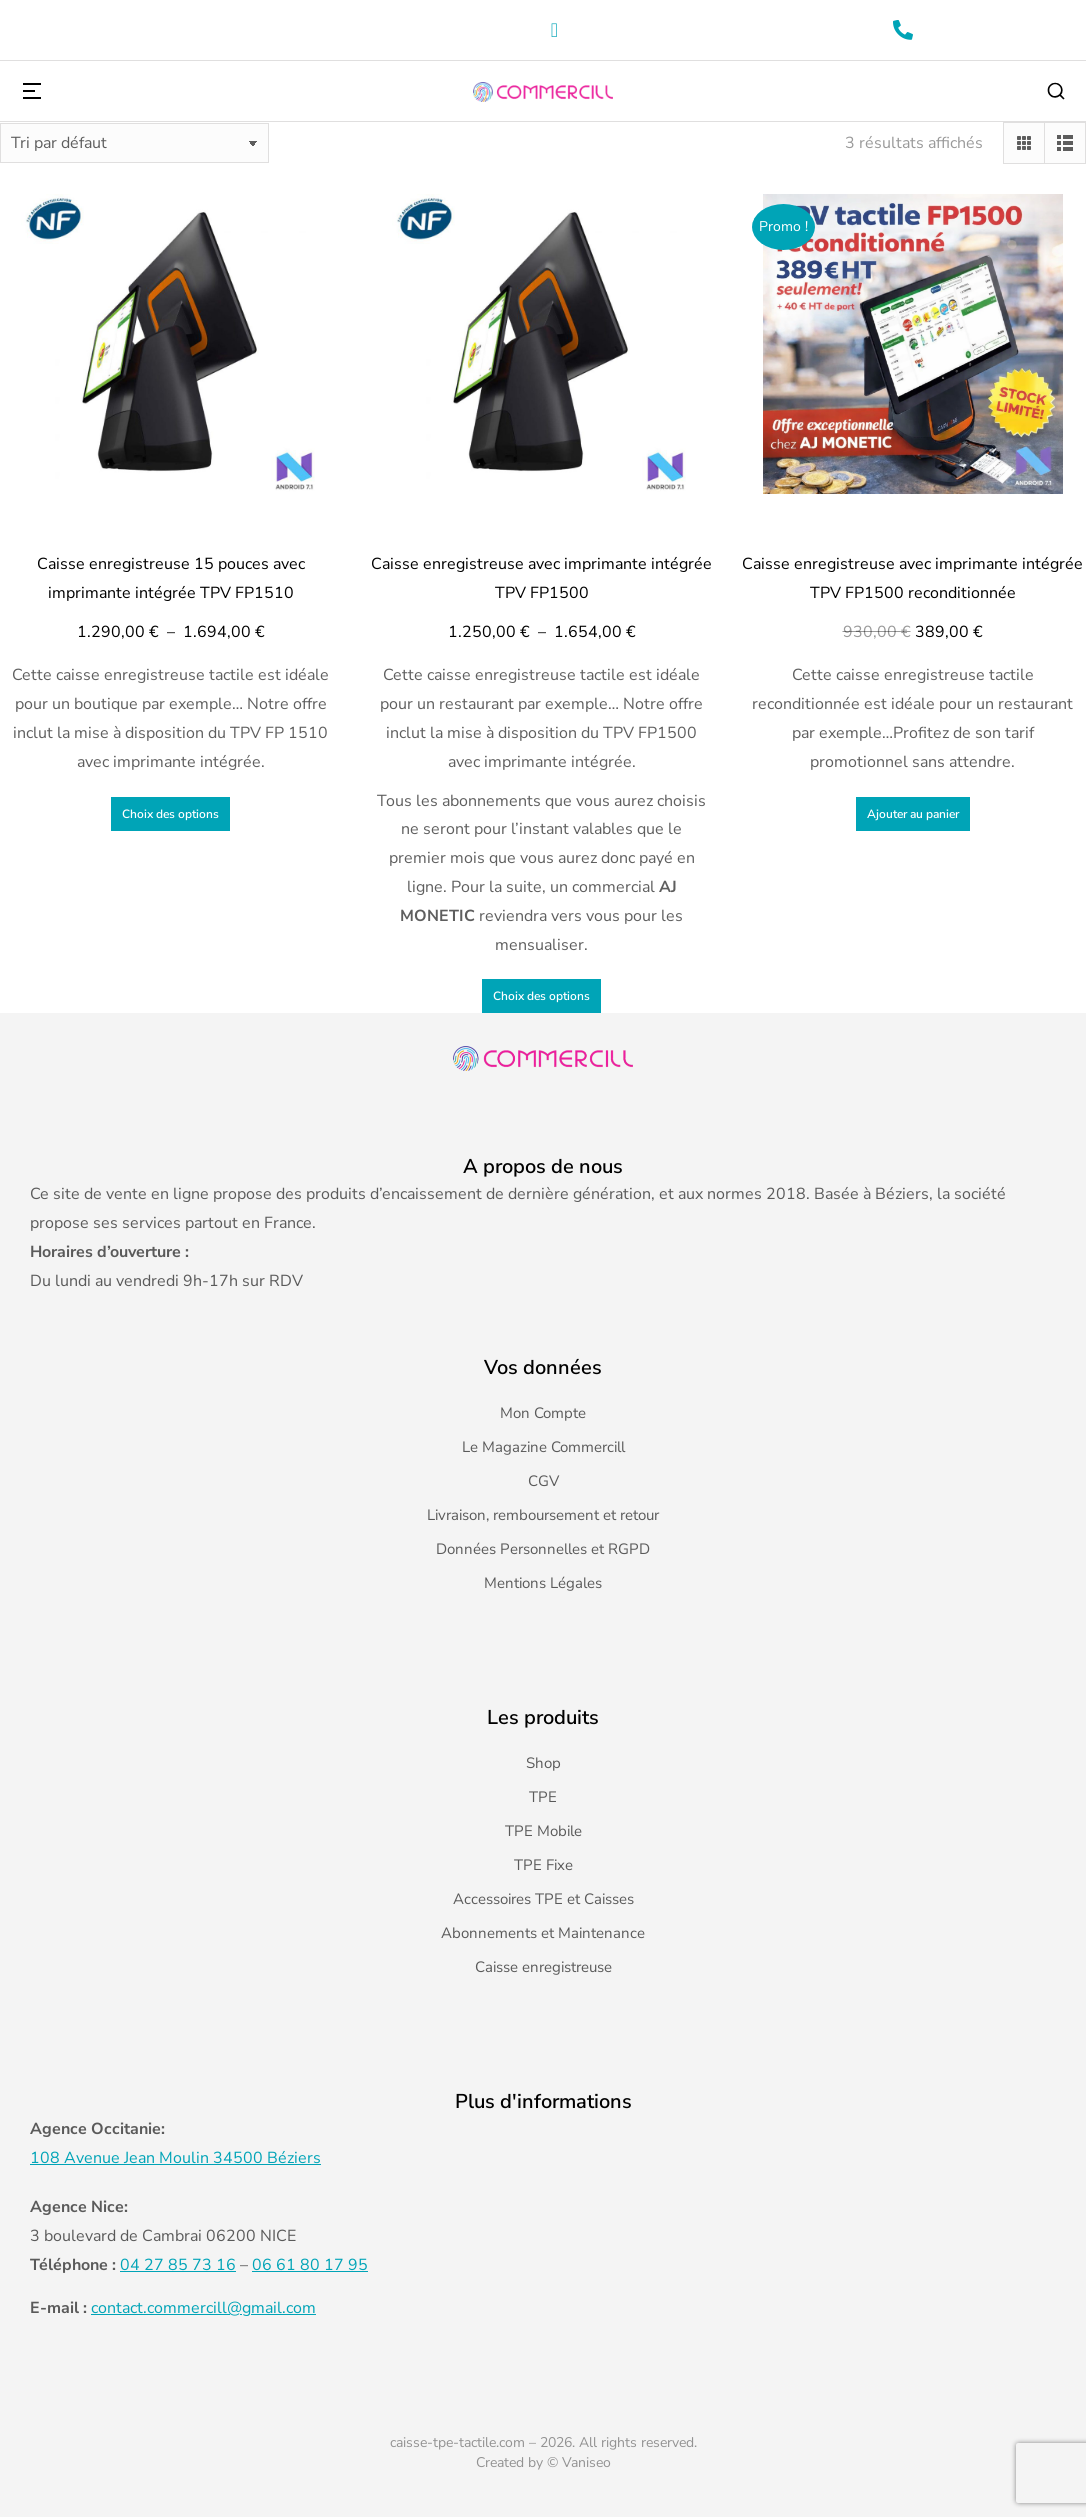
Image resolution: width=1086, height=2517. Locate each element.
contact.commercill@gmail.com (203, 2308)
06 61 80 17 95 (310, 2265)
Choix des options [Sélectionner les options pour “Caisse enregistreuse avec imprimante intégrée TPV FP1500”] (541, 996)
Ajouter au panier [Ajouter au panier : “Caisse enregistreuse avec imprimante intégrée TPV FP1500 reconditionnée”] (913, 814)
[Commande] (134, 143)
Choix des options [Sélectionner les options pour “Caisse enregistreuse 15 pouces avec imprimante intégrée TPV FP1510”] (170, 814)
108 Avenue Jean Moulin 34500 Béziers (175, 2158)
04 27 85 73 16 (178, 2265)
